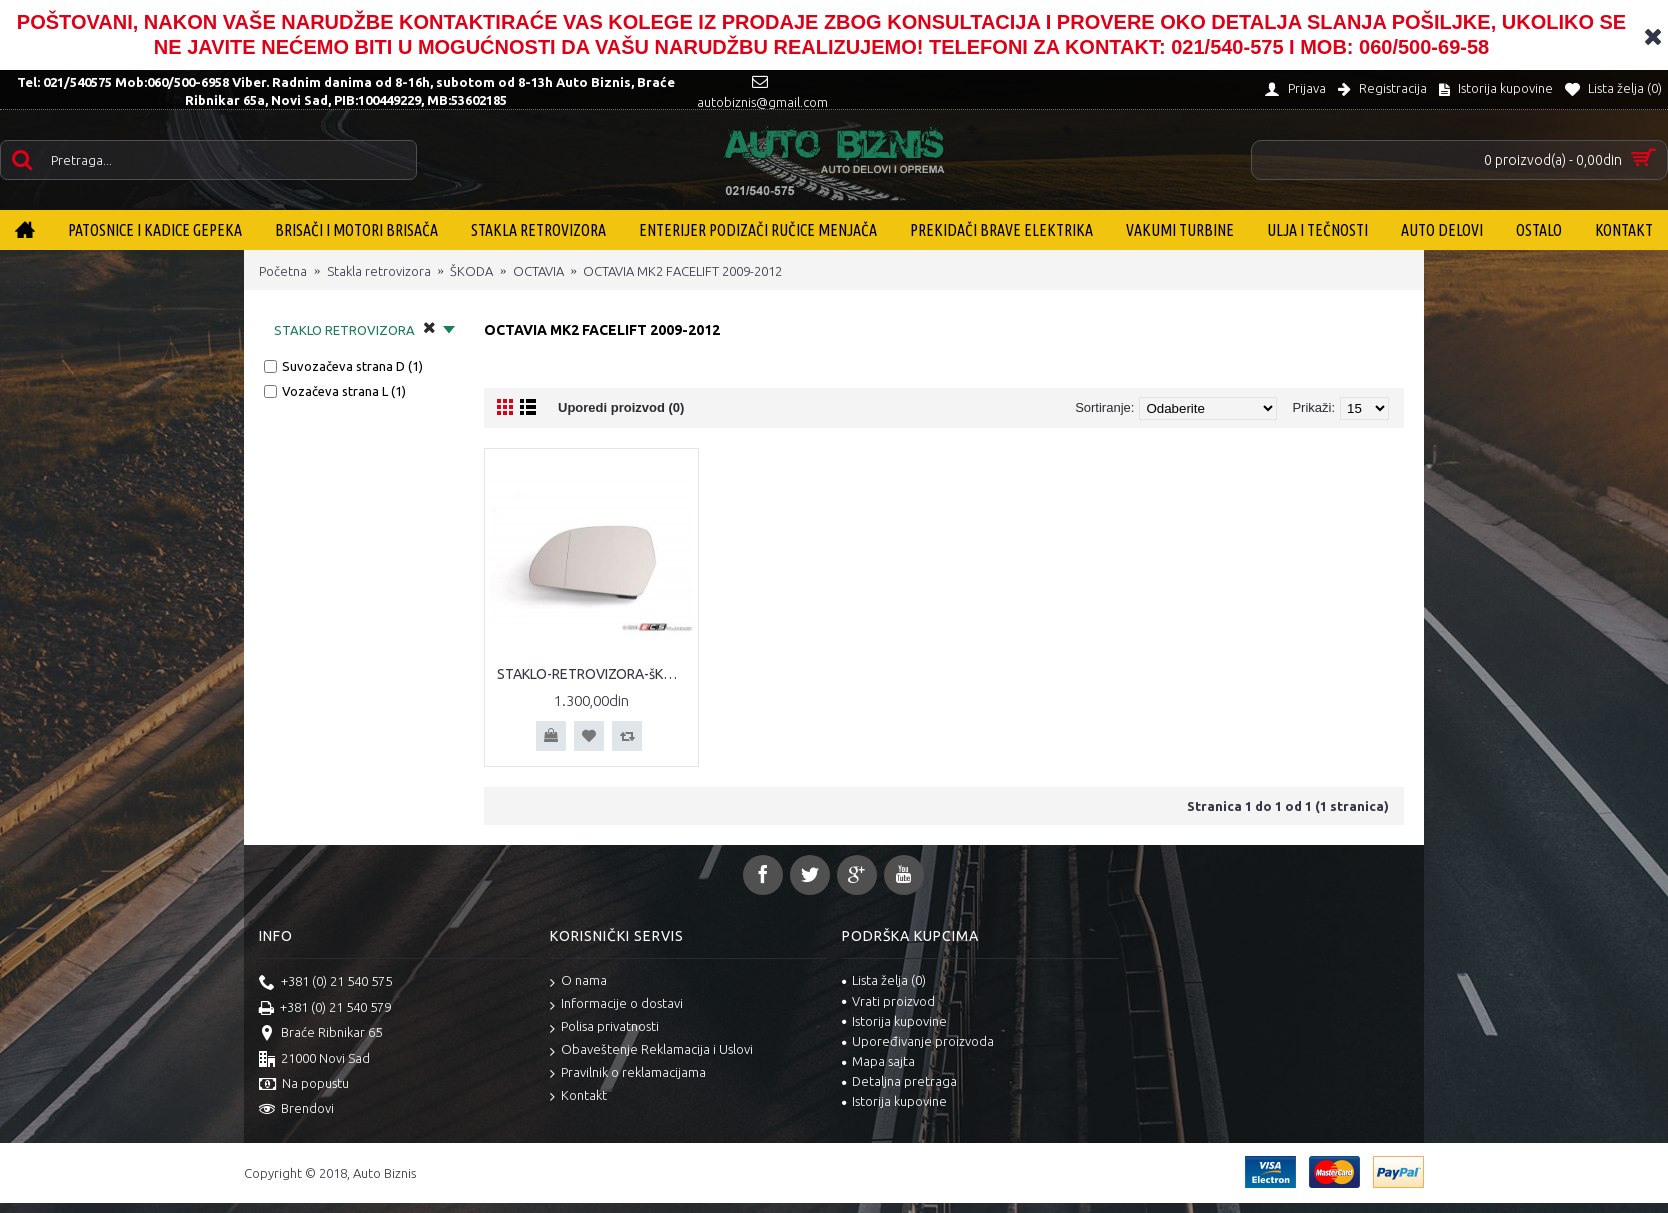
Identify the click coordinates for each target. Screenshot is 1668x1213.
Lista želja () (884, 980)
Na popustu (304, 1085)
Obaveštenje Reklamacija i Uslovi (651, 1050)
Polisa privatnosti (604, 1027)
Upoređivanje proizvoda (918, 1041)
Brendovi (296, 1110)
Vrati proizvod (888, 1001)
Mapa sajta (878, 1061)
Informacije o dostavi (616, 1004)
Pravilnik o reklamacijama (628, 1073)
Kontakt (578, 1096)
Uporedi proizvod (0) (621, 407)
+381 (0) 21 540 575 (325, 983)
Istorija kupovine (894, 1021)
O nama (578, 981)
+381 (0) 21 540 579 (325, 1009)
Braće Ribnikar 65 (320, 1034)
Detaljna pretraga (899, 1081)
